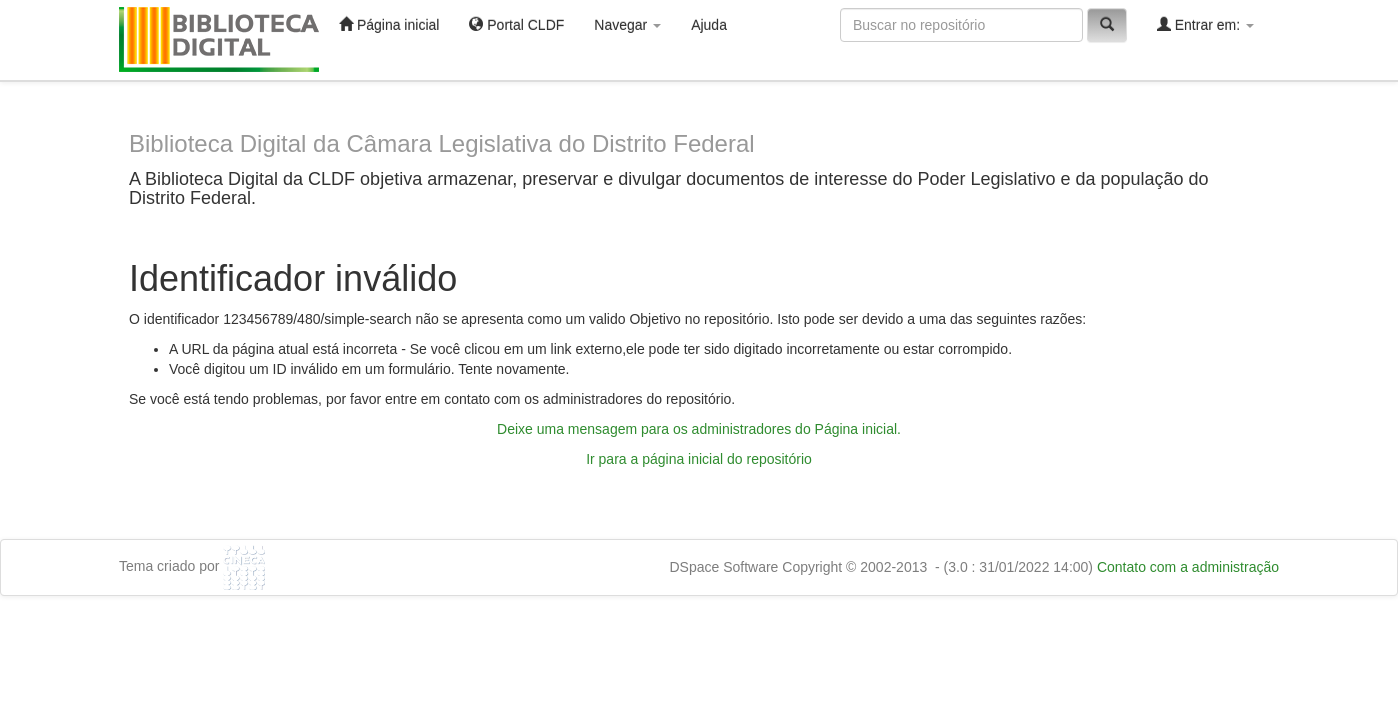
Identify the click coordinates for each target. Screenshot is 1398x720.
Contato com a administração (1188, 567)
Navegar (627, 25)
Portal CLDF (516, 24)
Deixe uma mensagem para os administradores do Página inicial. (699, 429)
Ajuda (709, 25)
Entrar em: (1205, 24)
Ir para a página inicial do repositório (699, 459)
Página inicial (389, 24)
